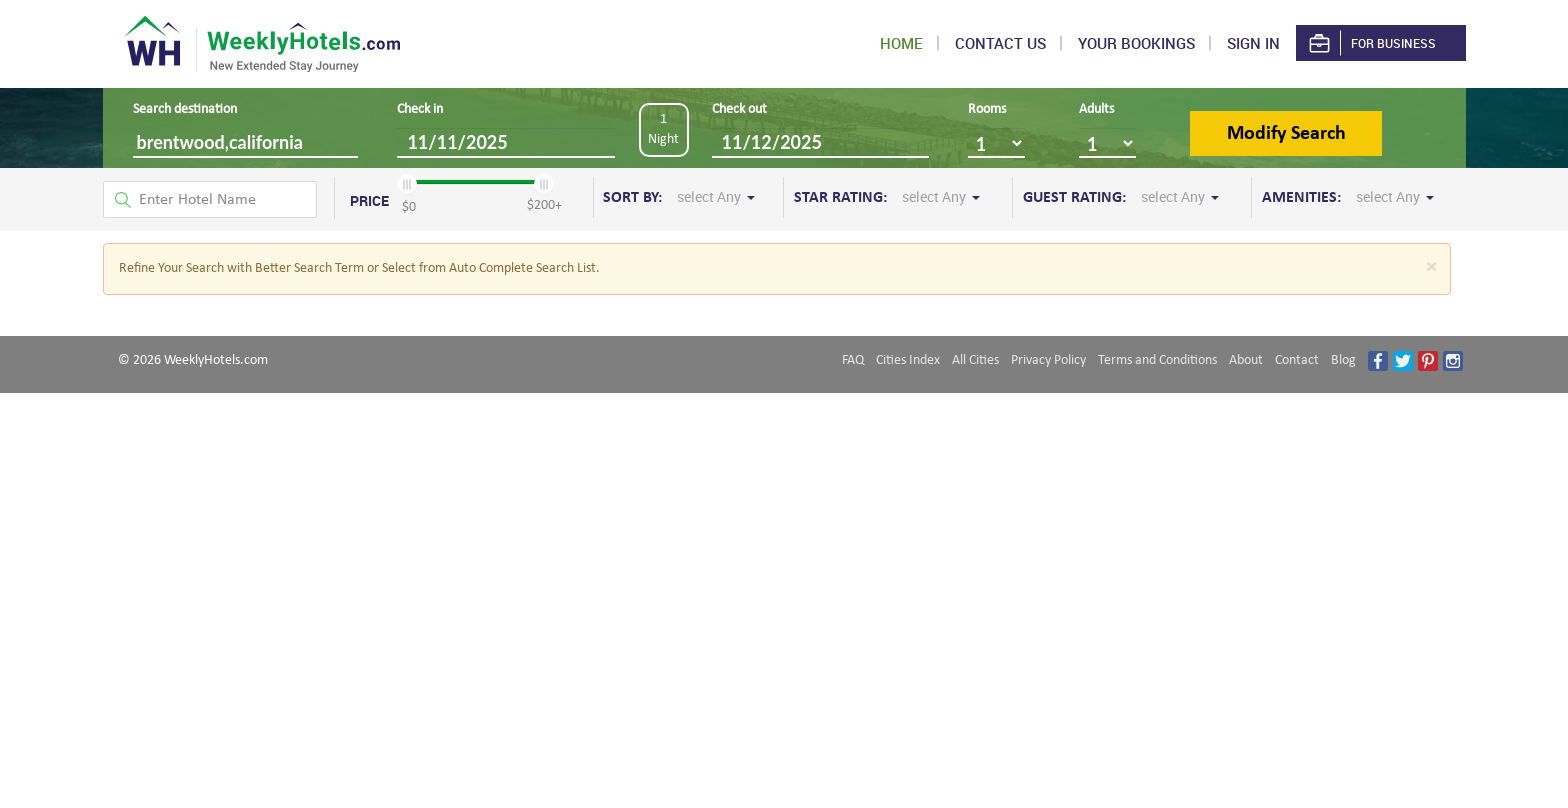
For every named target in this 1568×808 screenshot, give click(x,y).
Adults (1096, 109)
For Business (1371, 43)
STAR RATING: (887, 197)
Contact (1297, 360)
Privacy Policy (1048, 360)
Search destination (185, 109)
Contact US (1000, 43)
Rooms (987, 109)
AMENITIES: (1348, 197)
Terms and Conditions (1157, 360)
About (1246, 360)
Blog (1343, 360)
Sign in (1253, 43)
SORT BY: (679, 197)
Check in (420, 109)
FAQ (853, 360)
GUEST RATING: (1121, 197)
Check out (739, 109)
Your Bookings (1136, 43)
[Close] (1431, 267)
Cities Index (908, 360)
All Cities (975, 360)
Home (901, 43)
